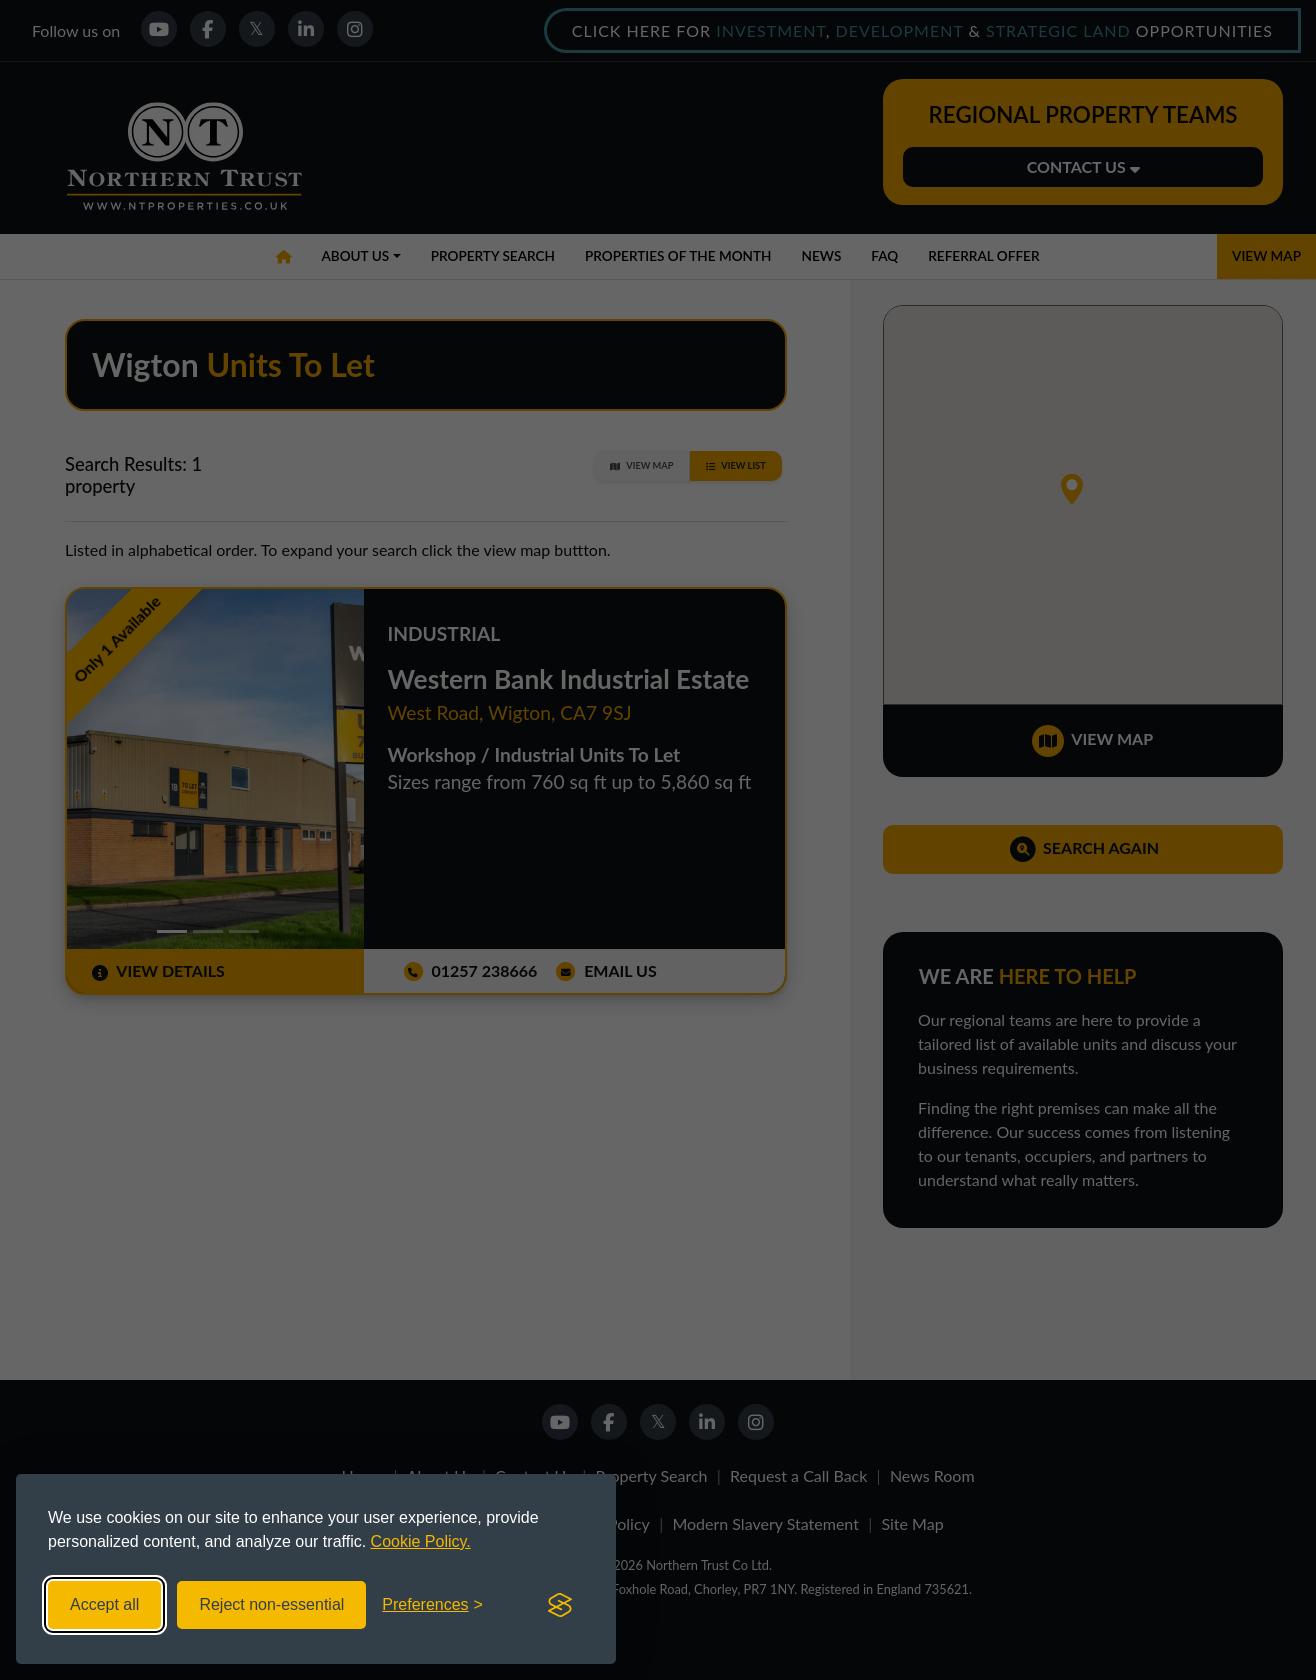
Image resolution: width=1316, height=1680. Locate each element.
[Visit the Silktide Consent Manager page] (560, 1605)
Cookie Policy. (421, 1541)
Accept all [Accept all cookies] (104, 1604)
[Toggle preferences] (432, 1605)
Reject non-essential (271, 1604)
